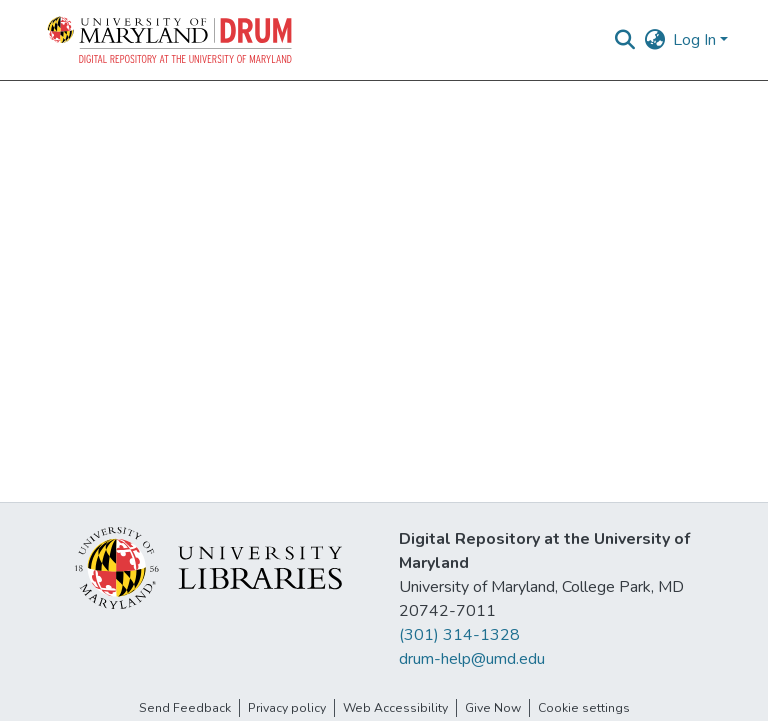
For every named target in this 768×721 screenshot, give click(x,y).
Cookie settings (584, 708)
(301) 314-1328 (459, 635)
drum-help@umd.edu (472, 659)
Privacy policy (287, 708)
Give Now (493, 708)
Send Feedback (185, 708)
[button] (171, 40)
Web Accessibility (395, 708)
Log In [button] (696, 40)
